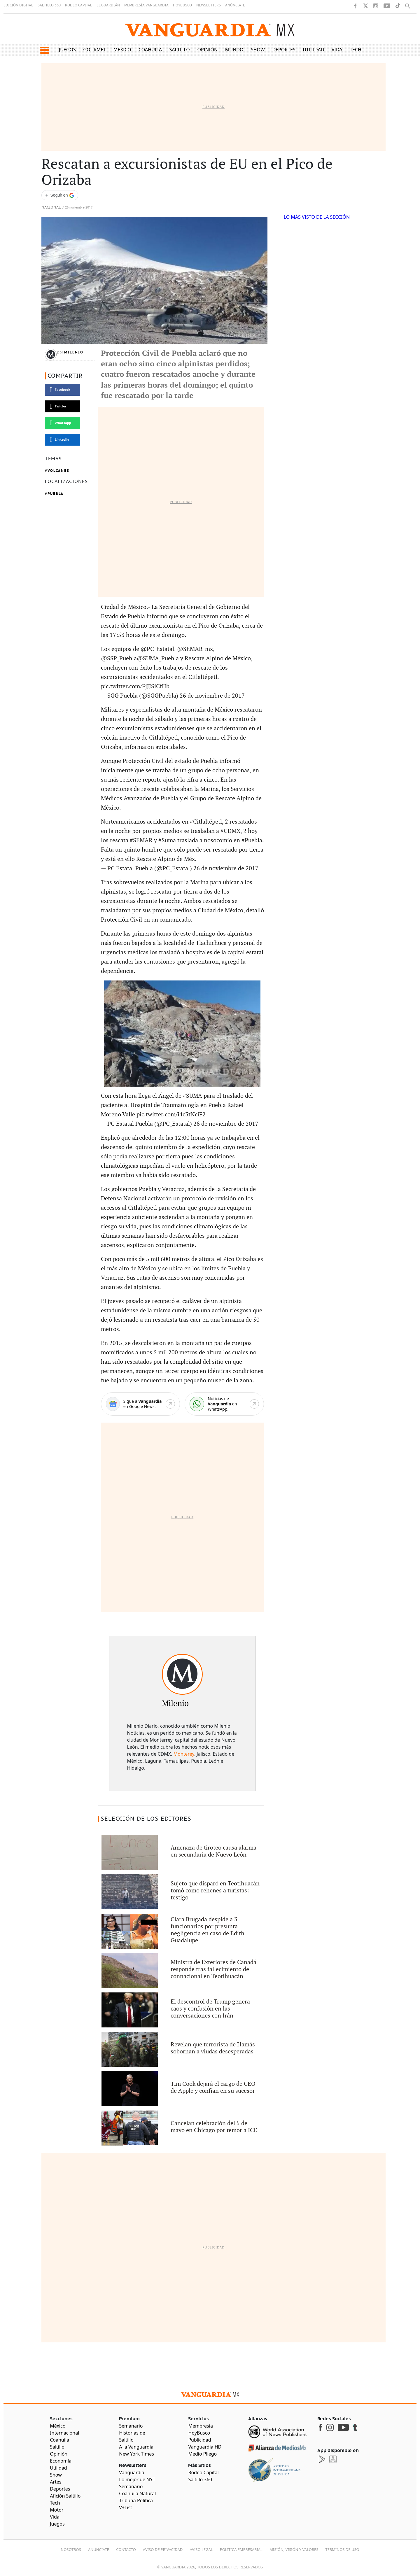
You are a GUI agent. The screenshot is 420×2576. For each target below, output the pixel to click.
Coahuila (150, 49)
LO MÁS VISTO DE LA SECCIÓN (317, 217)
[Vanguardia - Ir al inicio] (210, 29)
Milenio (73, 352)
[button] (44, 50)
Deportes (283, 49)
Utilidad (313, 49)
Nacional (51, 207)
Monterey (184, 1754)
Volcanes (58, 470)
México (122, 49)
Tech (355, 49)
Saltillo (179, 49)
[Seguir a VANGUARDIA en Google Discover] (59, 195)
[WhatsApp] (224, 1404)
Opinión (207, 49)
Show (258, 49)
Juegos (67, 49)
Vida (337, 49)
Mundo (234, 49)
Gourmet (94, 49)
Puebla (56, 493)
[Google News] (140, 1404)
